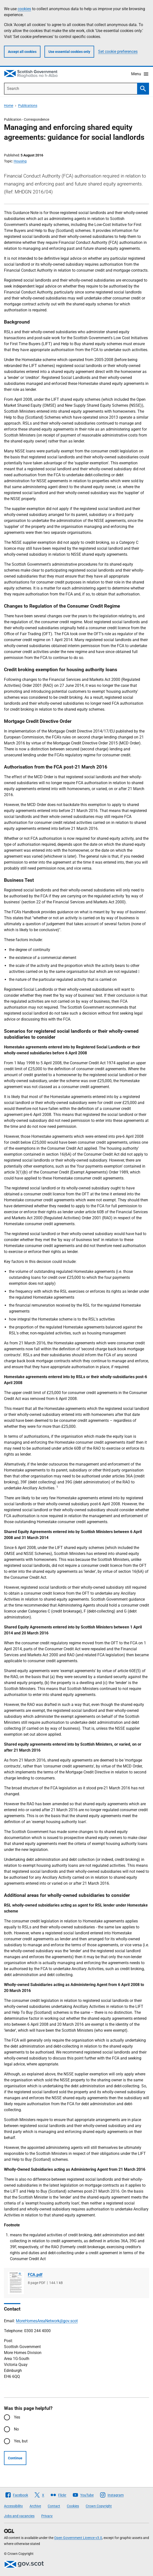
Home (8, 106)
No (16, 2429)
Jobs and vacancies (19, 2516)
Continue (15, 2458)
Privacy (47, 2516)
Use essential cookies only (69, 52)
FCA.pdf (35, 2274)
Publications (27, 106)
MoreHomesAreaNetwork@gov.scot (47, 2320)
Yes (17, 2417)
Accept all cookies (22, 52)
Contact (54, 2506)
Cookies (73, 2506)
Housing (20, 161)
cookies (24, 8)
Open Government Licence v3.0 (78, 2538)
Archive (35, 2506)
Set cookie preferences (118, 51)
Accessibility (13, 2506)
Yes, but (21, 2441)
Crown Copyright (99, 2506)
